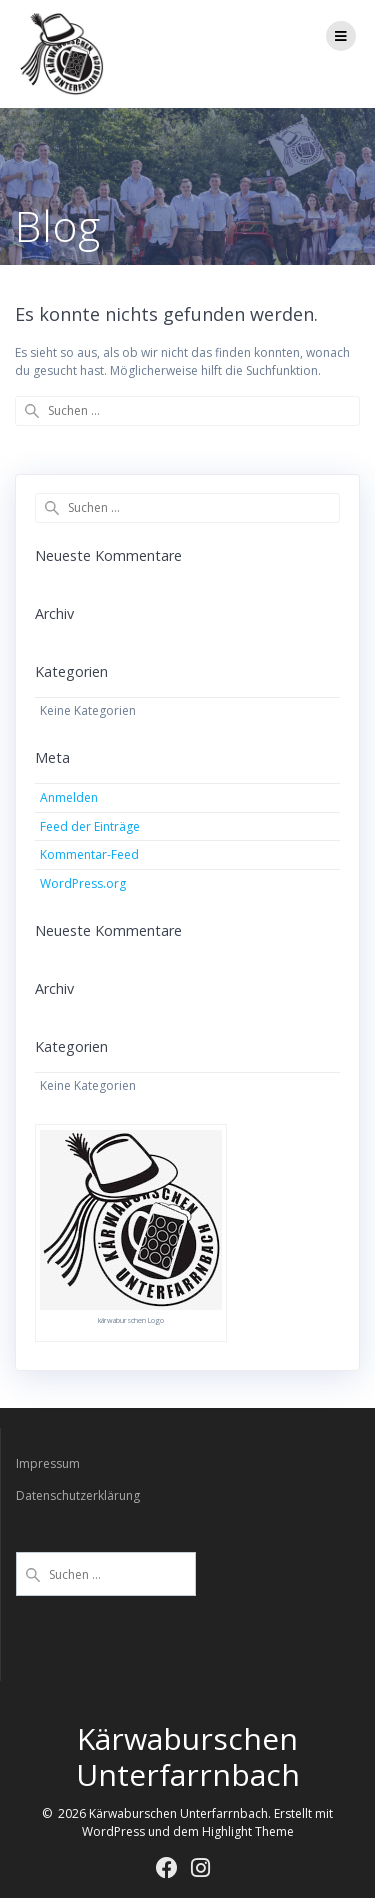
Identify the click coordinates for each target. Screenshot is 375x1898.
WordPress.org (83, 883)
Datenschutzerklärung (78, 1495)
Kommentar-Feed (89, 854)
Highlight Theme (248, 1831)
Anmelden (69, 797)
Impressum (48, 1463)
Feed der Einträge (90, 826)
